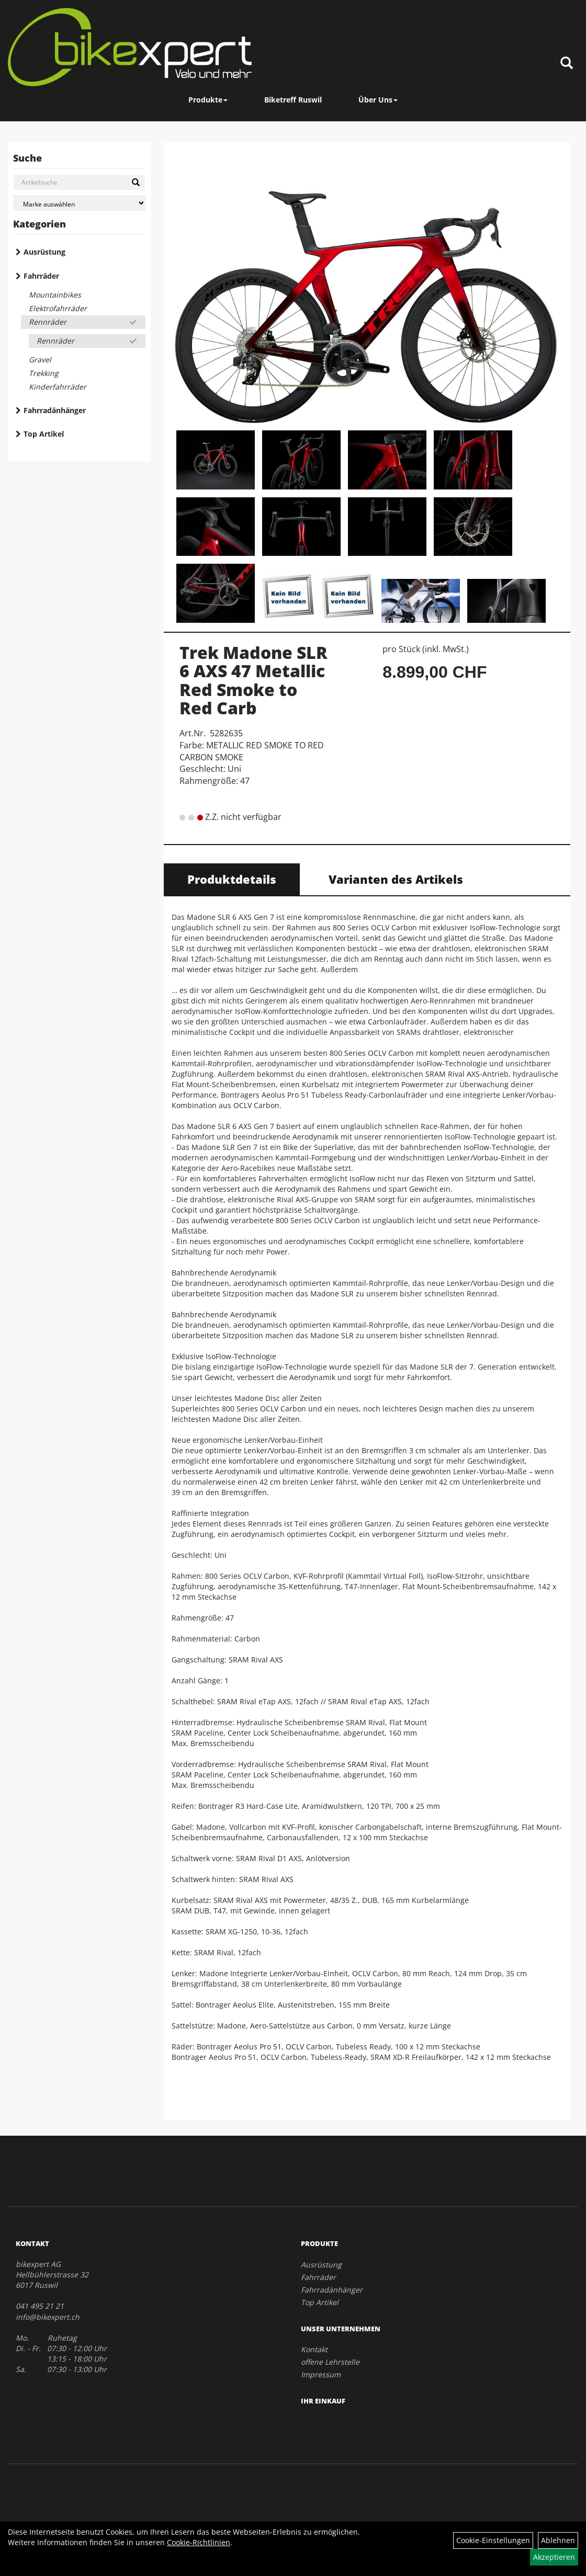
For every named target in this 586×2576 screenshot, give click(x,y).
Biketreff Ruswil (293, 100)
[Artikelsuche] (566, 63)
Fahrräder (41, 276)
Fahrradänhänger (55, 410)
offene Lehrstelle (330, 2362)
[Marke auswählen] (79, 203)
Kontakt (314, 2349)
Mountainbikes (55, 295)
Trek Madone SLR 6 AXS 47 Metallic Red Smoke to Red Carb (253, 680)
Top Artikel (44, 434)
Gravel (40, 359)
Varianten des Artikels (396, 879)
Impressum (321, 2374)
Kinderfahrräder (57, 387)
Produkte (208, 100)
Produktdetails (231, 879)
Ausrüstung (44, 252)
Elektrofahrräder (58, 308)
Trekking (44, 373)
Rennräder (47, 322)
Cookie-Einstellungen (493, 2540)
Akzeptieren (554, 2557)
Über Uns (378, 100)
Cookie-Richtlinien (198, 2542)
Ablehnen (558, 2540)
